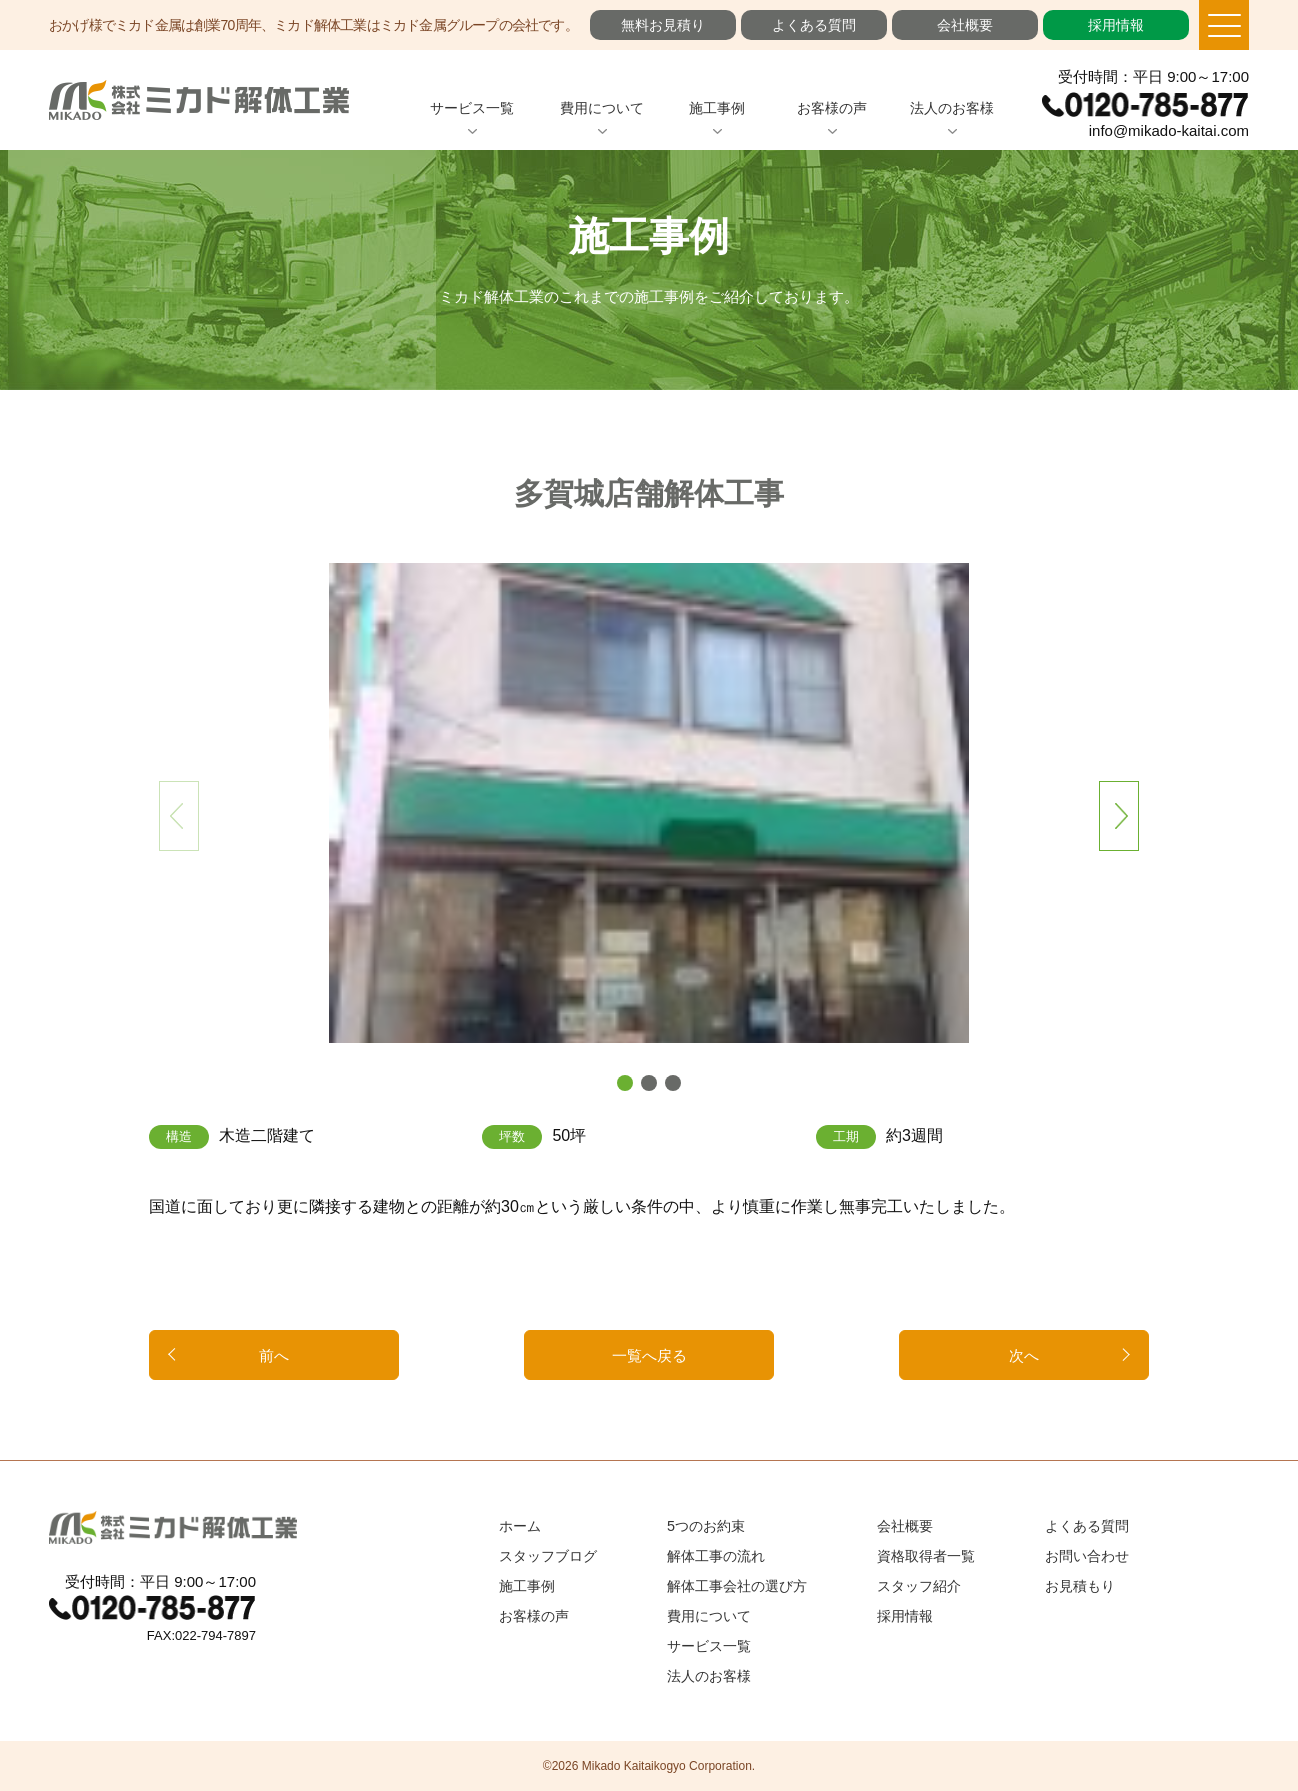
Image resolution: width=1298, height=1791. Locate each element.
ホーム (520, 1526)
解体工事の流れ (716, 1556)
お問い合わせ (1087, 1556)
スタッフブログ (548, 1556)
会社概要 (965, 25)
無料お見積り (663, 25)
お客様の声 (832, 108)
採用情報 (1116, 25)
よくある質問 (814, 25)
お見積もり (1080, 1586)
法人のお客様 (952, 108)
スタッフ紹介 (919, 1586)
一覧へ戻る (649, 1355)
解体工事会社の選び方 (737, 1586)
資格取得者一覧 (926, 1556)
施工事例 (717, 108)
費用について (602, 108)
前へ (274, 1355)
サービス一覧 (472, 108)
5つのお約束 (706, 1526)
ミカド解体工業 (199, 100)
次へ (1024, 1355)
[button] (625, 1083)
